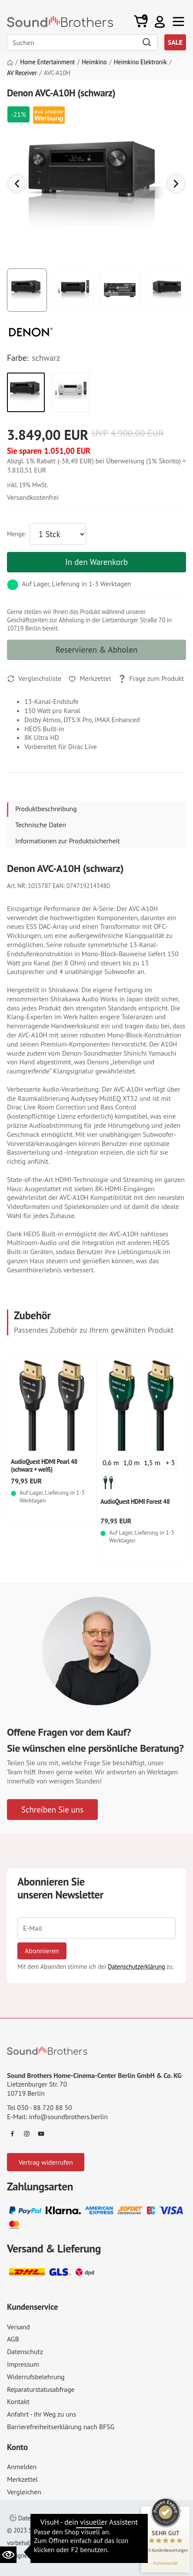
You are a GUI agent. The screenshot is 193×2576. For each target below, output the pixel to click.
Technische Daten (40, 824)
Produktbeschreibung (46, 808)
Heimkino (94, 62)
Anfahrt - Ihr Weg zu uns (41, 2414)
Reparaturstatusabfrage (40, 2389)
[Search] (82, 42)
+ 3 (170, 1462)
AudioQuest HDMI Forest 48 (135, 1501)
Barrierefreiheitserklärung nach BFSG (60, 2426)
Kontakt (18, 2401)
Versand (18, 2326)
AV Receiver (22, 73)
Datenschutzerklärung (136, 1966)
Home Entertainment (47, 62)
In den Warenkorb (96, 561)
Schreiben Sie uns (52, 1809)
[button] (159, 21)
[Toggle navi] (178, 21)
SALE (175, 42)
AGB (13, 2339)
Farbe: (17, 358)
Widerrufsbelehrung (35, 2376)
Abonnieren (42, 1950)
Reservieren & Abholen (97, 649)
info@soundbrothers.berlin (68, 2116)
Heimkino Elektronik (140, 62)
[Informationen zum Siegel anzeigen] (165, 2563)
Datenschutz (25, 2351)
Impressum (23, 2364)
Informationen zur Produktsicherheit (67, 840)
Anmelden (22, 2466)
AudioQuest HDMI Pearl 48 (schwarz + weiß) (44, 1465)
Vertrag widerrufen (45, 2162)
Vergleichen (24, 2491)
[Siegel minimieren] (180, 2511)
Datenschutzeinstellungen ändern (59, 2518)
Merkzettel (22, 2479)
